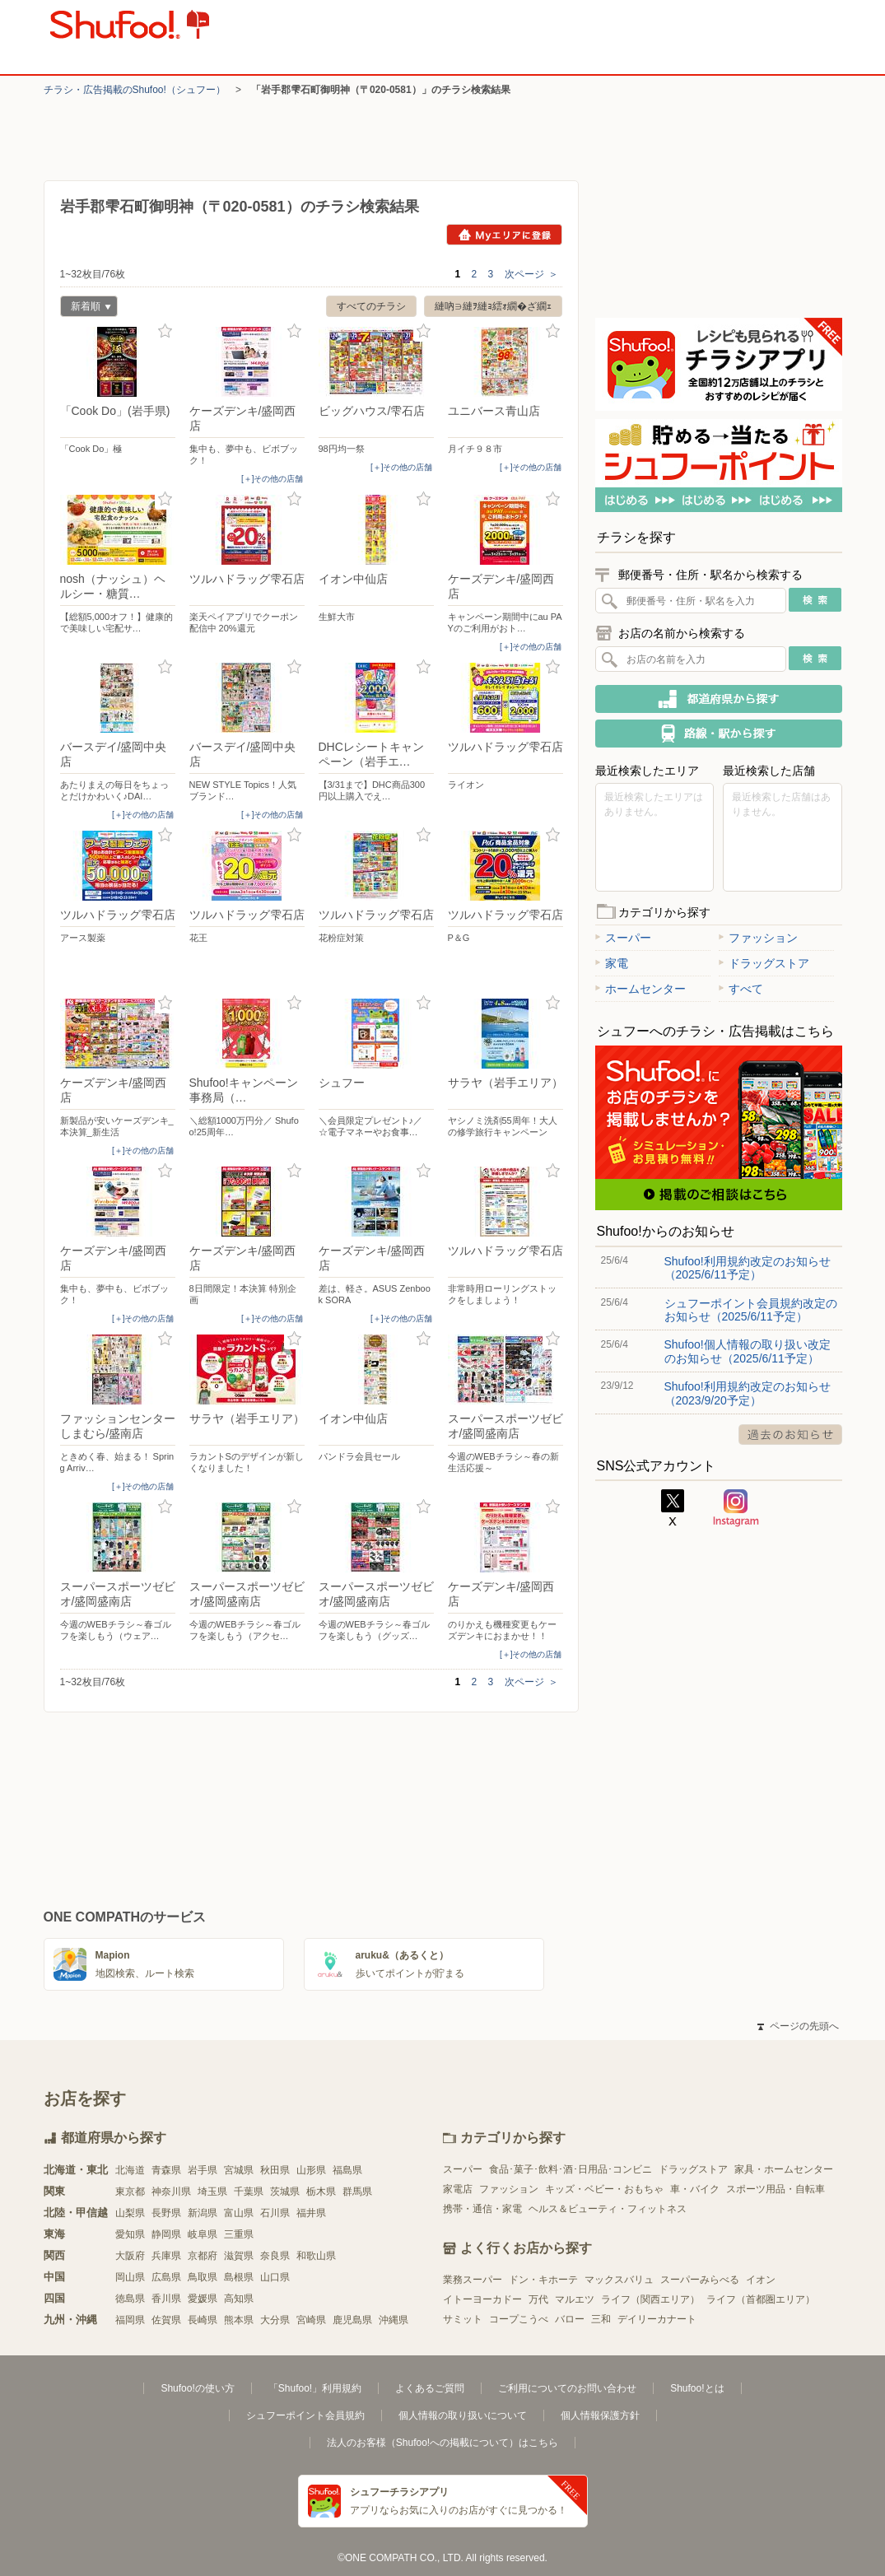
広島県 (166, 2277)
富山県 (239, 2213)
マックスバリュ (619, 2279)
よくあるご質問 (429, 2388)
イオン (761, 2279)
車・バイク (695, 2189)
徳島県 (130, 2298)
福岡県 (130, 2320)
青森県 (166, 2170)
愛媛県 (202, 2298)
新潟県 (202, 2213)
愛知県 (130, 2234)
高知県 (239, 2298)
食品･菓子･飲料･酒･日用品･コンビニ (570, 2169)
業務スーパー (472, 2279)
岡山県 (130, 2277)
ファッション (758, 937)
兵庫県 (166, 2256)
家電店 (458, 2189)
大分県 (275, 2320)
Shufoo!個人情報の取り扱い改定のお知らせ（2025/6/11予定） (747, 1351)
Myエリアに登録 (504, 234)
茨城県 (285, 2191)
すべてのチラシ (371, 306)
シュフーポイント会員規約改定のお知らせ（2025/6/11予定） (750, 1310)
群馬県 (357, 2191)
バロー (570, 2319)
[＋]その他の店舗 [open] (272, 478)
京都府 (202, 2256)
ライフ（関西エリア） (650, 2299)
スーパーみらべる (699, 2279)
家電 (611, 963)
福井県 (311, 2213)
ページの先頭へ (797, 2026)
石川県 (275, 2213)
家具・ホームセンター (783, 2169)
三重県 (239, 2234)
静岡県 (166, 2234)
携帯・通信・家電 (482, 2209)
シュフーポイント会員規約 (305, 2415)
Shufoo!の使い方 (197, 2388)
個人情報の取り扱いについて (462, 2415)
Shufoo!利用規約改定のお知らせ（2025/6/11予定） (747, 1268)
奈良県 (275, 2256)
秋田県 (275, 2170)
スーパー (623, 937)
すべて (741, 988)
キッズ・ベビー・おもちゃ (604, 2189)
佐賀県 (166, 2320)
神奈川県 (171, 2191)
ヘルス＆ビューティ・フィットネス (608, 2209)
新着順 (85, 308)
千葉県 (248, 2191)
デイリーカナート (656, 2319)
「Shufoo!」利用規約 (314, 2388)
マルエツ (574, 2299)
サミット (462, 2319)
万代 (538, 2299)
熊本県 (239, 2320)
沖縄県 (393, 2320)
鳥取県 (202, 2277)
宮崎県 (311, 2320)
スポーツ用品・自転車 (775, 2189)
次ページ (531, 274)
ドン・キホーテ (543, 2279)
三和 (601, 2319)
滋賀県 (239, 2256)
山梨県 (130, 2213)
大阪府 (130, 2256)
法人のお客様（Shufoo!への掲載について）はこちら (442, 2442)
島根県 (239, 2277)
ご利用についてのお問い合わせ (567, 2388)
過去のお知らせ (790, 1434)
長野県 (166, 2213)
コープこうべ (518, 2319)
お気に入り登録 (165, 331)
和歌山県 (316, 2256)
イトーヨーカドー (482, 2299)
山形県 (311, 2170)
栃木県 (321, 2191)
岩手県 (202, 2170)
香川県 (166, 2298)
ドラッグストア (764, 963)
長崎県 (202, 2320)
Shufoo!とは (697, 2388)
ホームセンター (640, 988)
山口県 (275, 2277)
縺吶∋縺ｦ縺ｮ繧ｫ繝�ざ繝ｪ (493, 306)
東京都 (130, 2191)
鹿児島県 (352, 2320)
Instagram (736, 1508)
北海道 (130, 2170)
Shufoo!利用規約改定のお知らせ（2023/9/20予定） (747, 1393)
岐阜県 (202, 2234)
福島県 (347, 2170)
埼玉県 (212, 2191)
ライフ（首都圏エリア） (760, 2299)
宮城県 (239, 2170)
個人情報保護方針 (600, 2415)
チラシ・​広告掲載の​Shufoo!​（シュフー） (135, 89)
